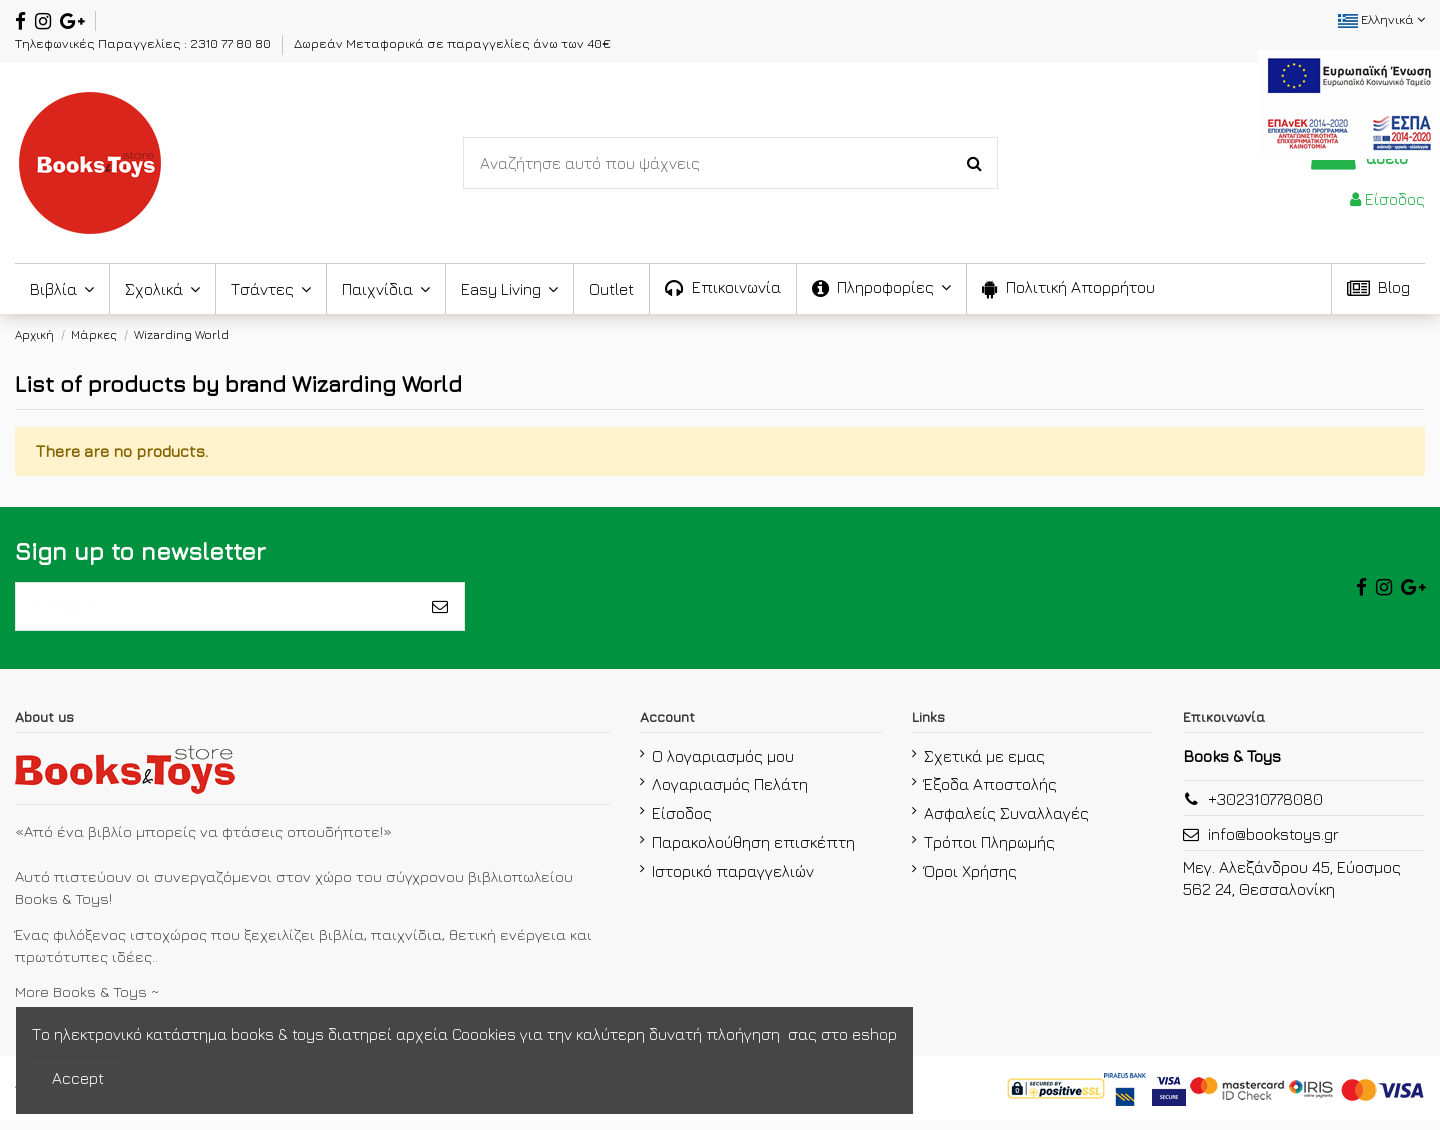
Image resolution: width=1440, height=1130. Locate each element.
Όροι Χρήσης (970, 880)
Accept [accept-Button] (78, 1078)
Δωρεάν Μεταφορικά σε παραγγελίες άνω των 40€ (452, 43)
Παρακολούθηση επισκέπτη (753, 851)
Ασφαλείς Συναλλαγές (1006, 822)
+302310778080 (1265, 808)
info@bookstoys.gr (1273, 843)
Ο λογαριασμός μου (723, 764)
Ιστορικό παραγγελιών (733, 880)
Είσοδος (682, 822)
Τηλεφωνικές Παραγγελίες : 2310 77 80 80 (144, 43)
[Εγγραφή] (440, 611)
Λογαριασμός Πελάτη (730, 793)
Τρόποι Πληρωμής (989, 851)
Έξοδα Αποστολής (990, 793)
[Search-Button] (974, 163)
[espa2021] (1349, 102)
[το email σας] (216, 611)
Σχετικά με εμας (984, 764)
